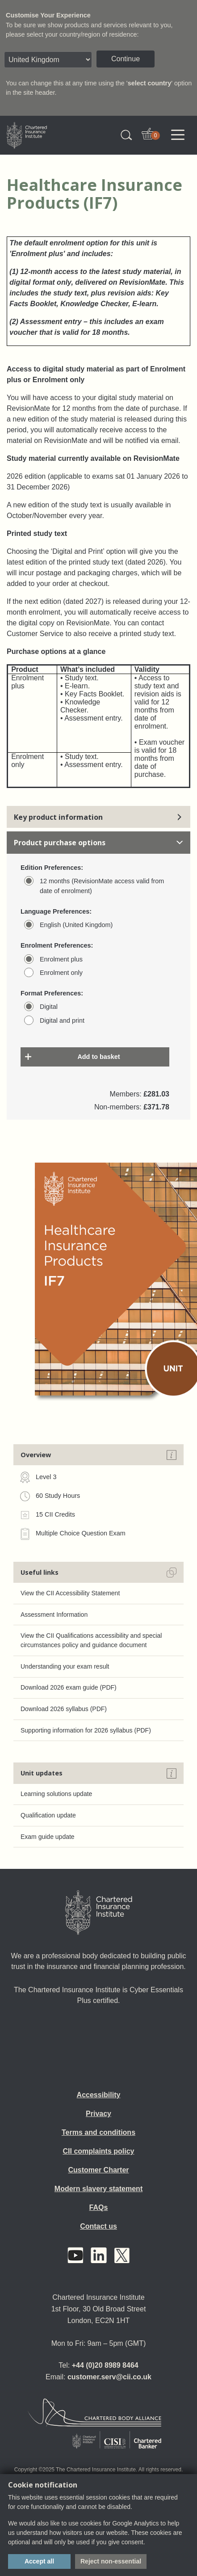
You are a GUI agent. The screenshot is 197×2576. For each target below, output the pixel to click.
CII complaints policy (98, 2151)
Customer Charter (98, 2170)
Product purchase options (98, 842)
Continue (125, 59)
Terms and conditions (98, 2132)
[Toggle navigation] (178, 135)
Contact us (98, 2226)
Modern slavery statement (98, 2188)
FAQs (98, 2207)
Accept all (39, 2561)
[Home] (98, 1912)
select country (150, 83)
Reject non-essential (110, 2561)
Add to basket (98, 1056)
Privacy (98, 2113)
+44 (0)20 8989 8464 (105, 2365)
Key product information (98, 817)
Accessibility (99, 2095)
